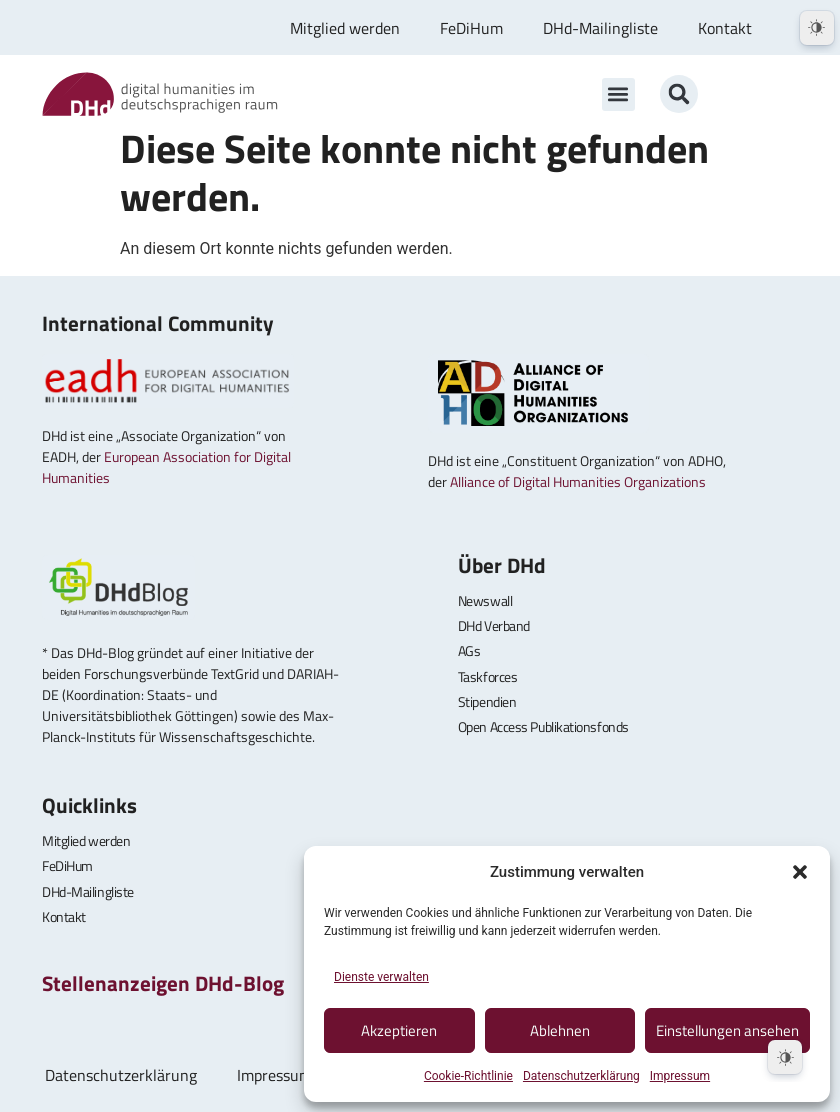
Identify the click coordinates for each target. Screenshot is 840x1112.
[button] (800, 872)
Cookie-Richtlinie (468, 1076)
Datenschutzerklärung (581, 1076)
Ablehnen (560, 1030)
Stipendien (487, 701)
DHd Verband (494, 625)
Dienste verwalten (381, 977)
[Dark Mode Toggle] (785, 1057)
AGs (469, 650)
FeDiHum (471, 28)
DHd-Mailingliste (600, 28)
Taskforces (488, 676)
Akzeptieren (399, 1030)
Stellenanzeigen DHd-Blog (163, 983)
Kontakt (725, 28)
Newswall (485, 600)
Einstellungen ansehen (727, 1030)
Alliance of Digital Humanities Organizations (578, 481)
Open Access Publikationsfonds (543, 726)
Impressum (680, 1076)
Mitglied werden (345, 28)
